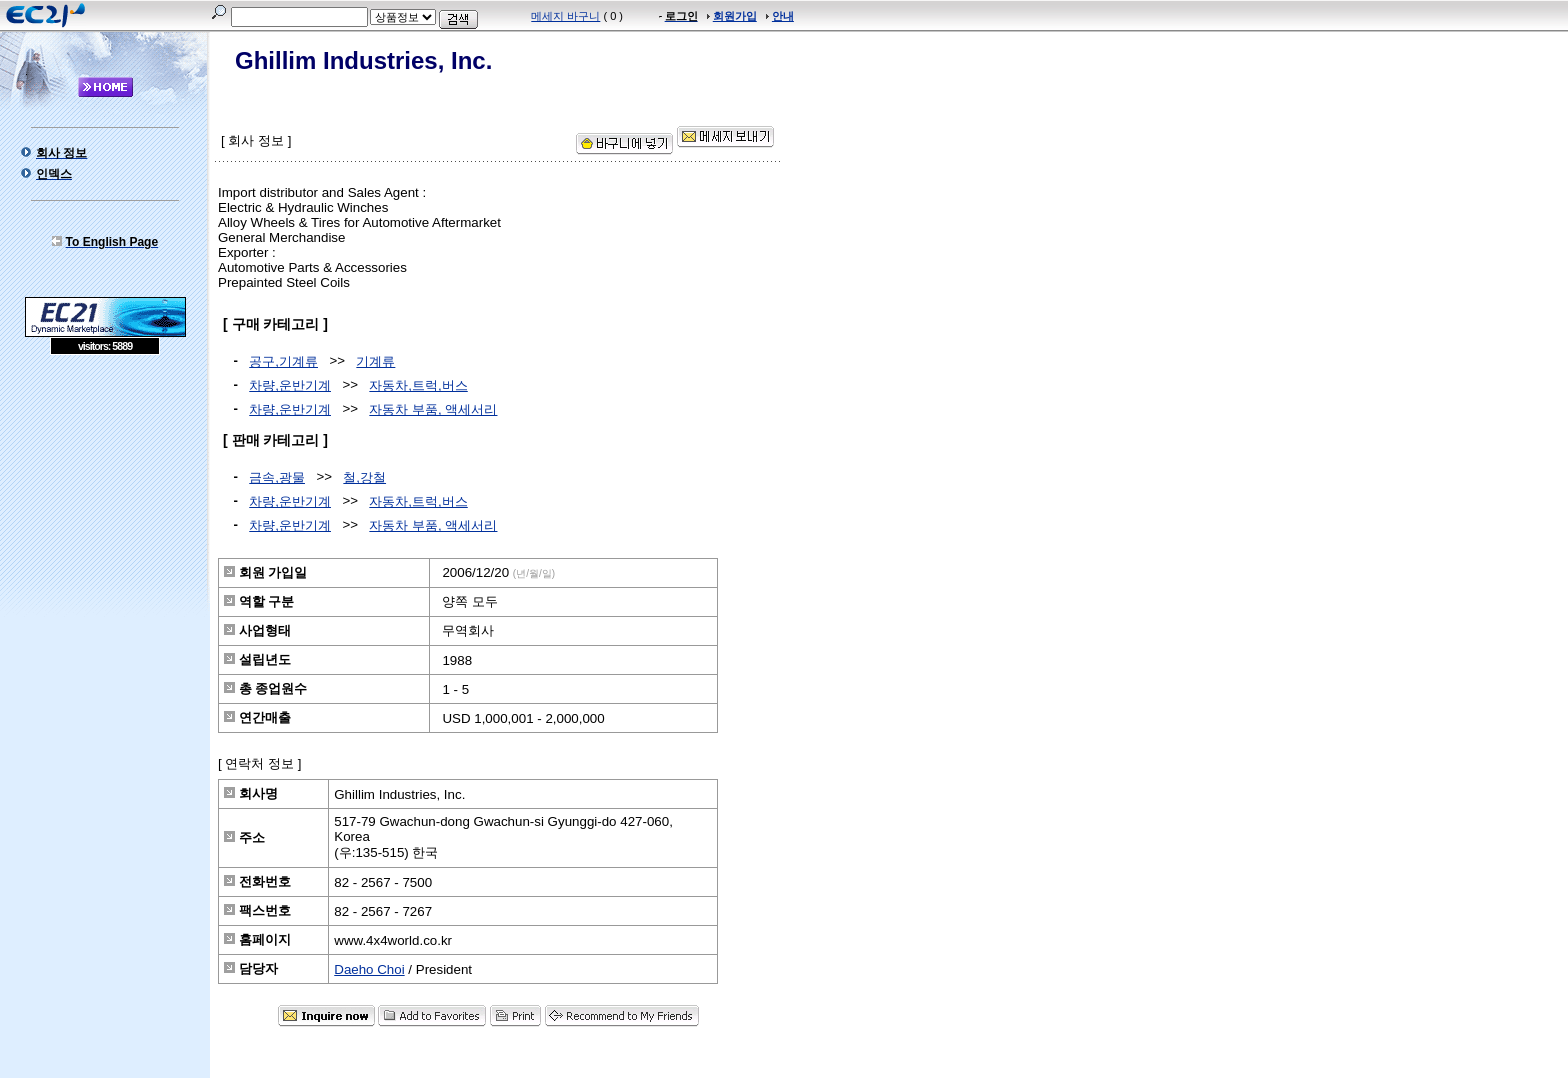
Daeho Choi (369, 969)
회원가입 (735, 16)
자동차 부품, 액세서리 (433, 409)
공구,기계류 (283, 361)
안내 (783, 16)
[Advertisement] (105, 500)
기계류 (375, 361)
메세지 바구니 (565, 16)
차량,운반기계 (290, 385)
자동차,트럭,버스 (418, 385)
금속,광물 (277, 477)
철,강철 (364, 477)
